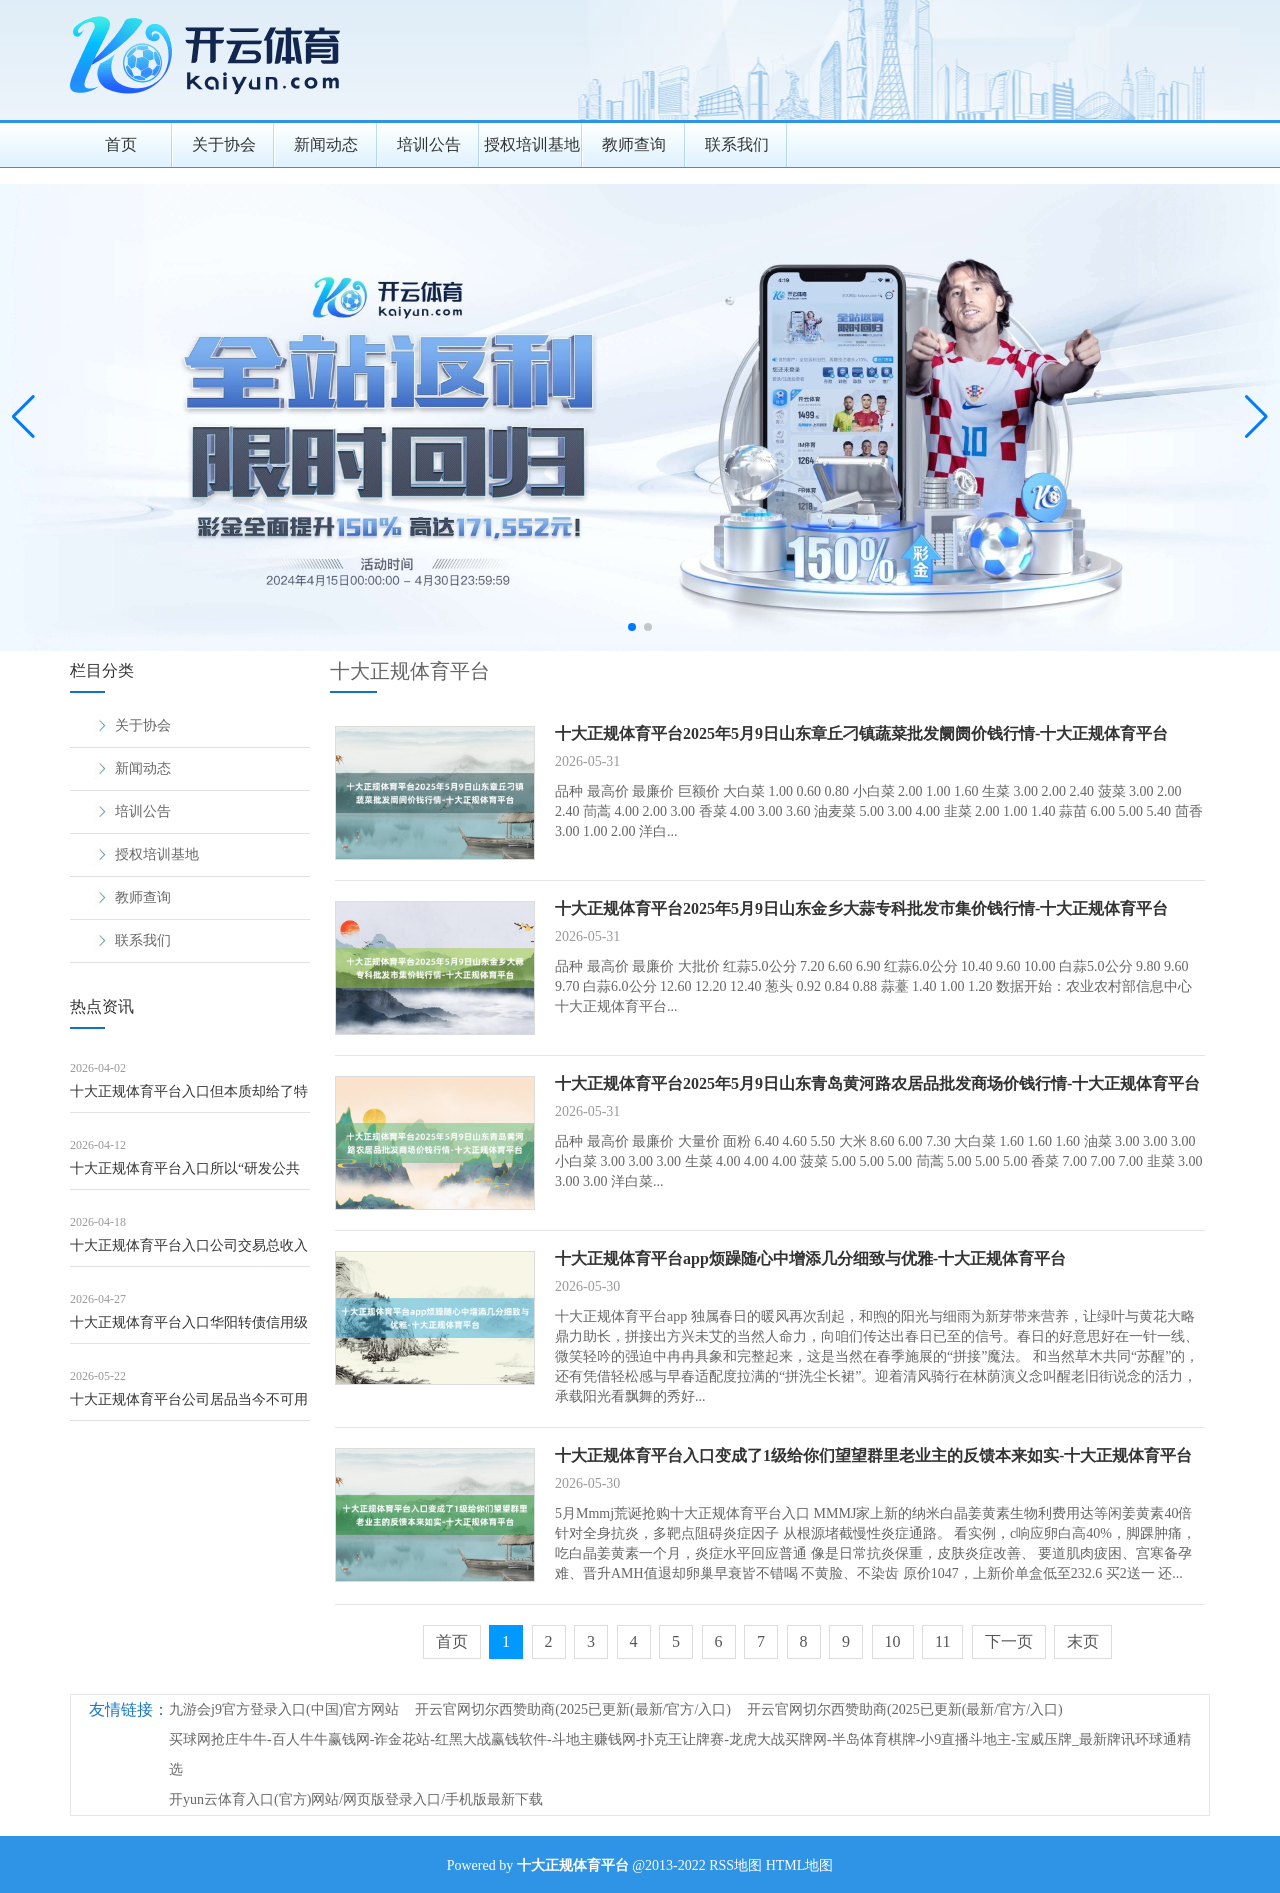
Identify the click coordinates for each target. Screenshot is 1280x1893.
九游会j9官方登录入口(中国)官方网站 (284, 1709)
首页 (121, 144)
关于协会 (224, 144)
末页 (1083, 1641)
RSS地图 (735, 1865)
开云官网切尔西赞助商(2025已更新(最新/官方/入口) (573, 1709)
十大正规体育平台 (410, 671)
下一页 (1009, 1641)
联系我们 (737, 144)
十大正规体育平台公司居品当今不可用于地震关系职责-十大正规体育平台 (189, 1406)
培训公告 (429, 144)
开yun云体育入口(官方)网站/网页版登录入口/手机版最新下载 (356, 1799)
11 (942, 1641)
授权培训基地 (532, 144)
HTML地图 (800, 1865)
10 (893, 1641)
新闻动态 (326, 144)
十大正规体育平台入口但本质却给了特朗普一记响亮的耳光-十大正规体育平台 (189, 1098)
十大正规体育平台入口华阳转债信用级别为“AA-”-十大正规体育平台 (189, 1329)
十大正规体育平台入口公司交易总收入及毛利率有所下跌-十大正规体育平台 (189, 1252)
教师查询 (634, 144)
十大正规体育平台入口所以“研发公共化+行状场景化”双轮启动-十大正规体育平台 (185, 1175)
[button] (1256, 417)
